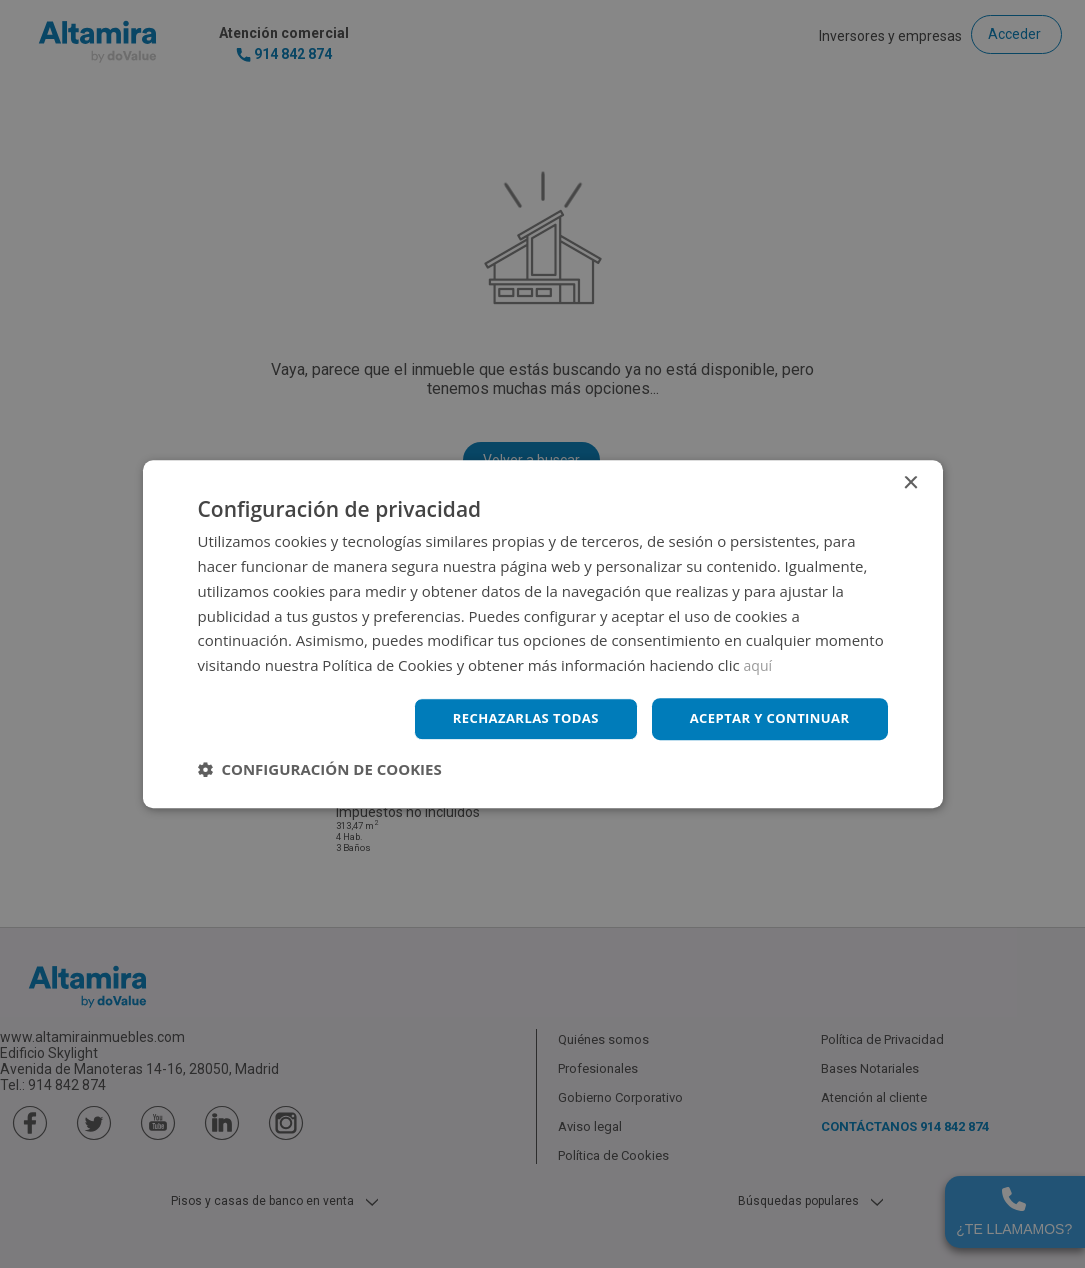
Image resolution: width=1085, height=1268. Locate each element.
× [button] (910, 482)
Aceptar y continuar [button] (764, 718)
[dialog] (542, 634)
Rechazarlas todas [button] (510, 718)
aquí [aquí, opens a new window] (759, 664)
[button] (320, 770)
